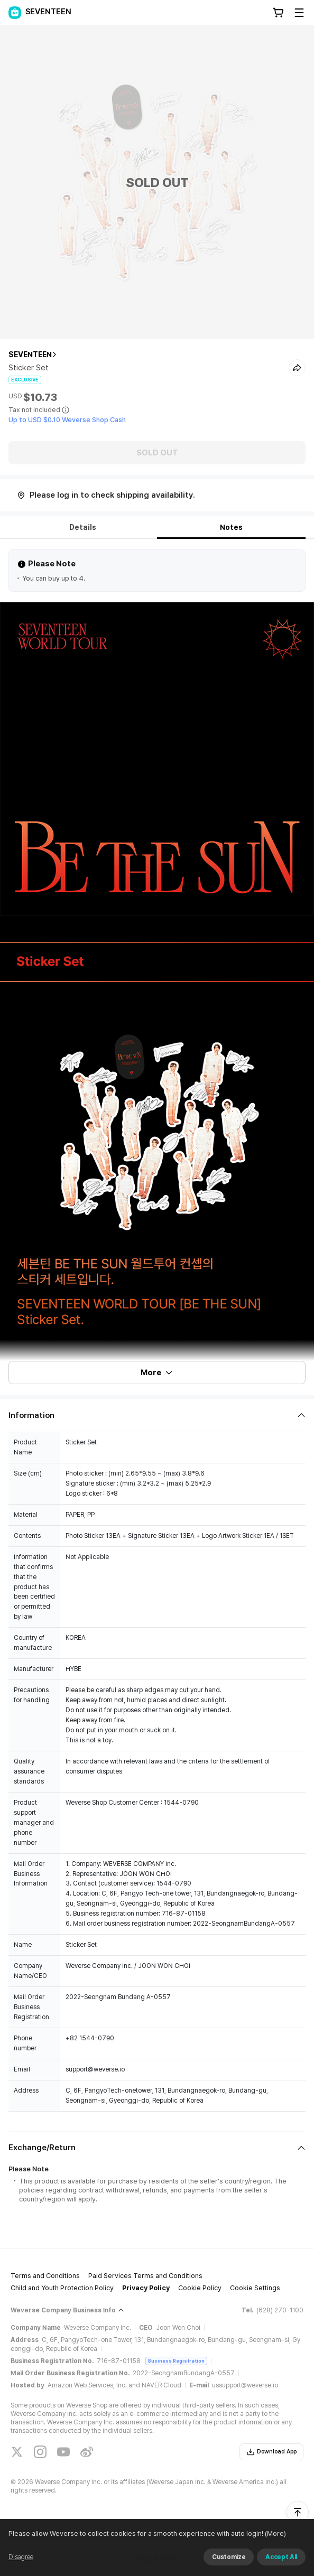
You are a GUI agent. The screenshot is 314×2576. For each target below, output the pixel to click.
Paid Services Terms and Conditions (145, 2276)
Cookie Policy (199, 2288)
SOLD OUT (157, 453)
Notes (231, 527)
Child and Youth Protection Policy (62, 2288)
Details (82, 527)
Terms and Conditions (45, 2276)
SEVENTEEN (30, 354)
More (157, 1372)
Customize (228, 2557)
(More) (274, 2533)
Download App (271, 2452)
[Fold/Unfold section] (157, 1415)
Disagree (20, 2557)
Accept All (281, 2557)
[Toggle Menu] (299, 12)
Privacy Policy (146, 2288)
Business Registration (176, 2361)
